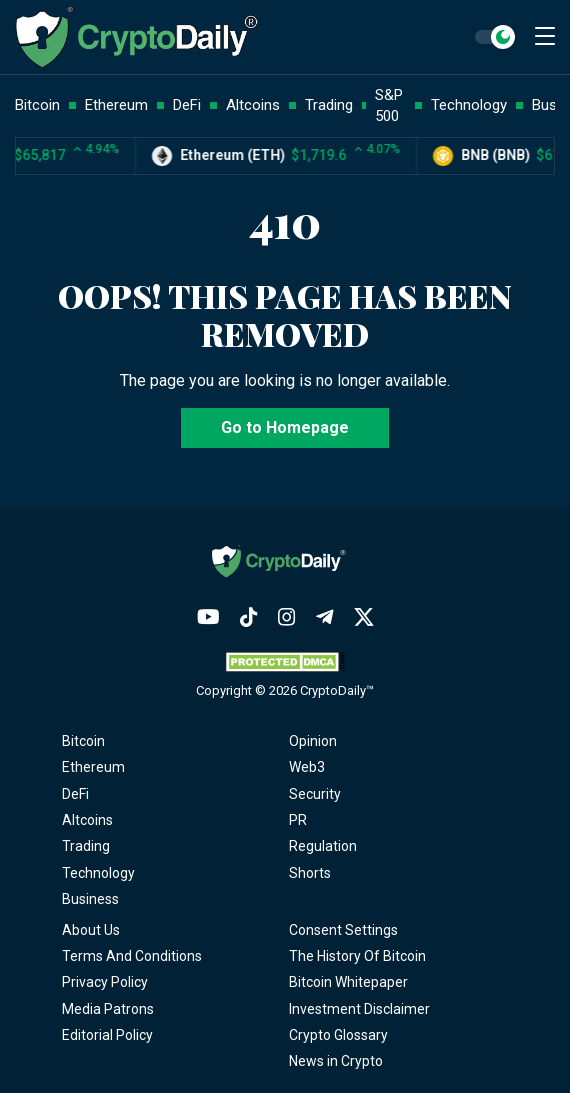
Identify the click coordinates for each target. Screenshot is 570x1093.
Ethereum (93, 767)
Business (90, 899)
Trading (86, 846)
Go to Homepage (285, 427)
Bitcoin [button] (37, 105)
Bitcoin (83, 741)
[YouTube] (208, 617)
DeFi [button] (187, 105)
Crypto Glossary (338, 1035)
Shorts (310, 873)
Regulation (323, 846)
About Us (91, 930)
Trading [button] (329, 105)
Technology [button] (469, 105)
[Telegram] (325, 617)
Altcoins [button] (253, 105)
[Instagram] (287, 617)
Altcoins (87, 820)
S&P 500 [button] (389, 105)
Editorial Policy (107, 1035)
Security (315, 794)
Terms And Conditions (132, 956)
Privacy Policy (105, 982)
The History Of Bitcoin (357, 956)
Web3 (307, 767)
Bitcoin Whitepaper (348, 982)
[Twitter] (364, 617)
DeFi (75, 794)
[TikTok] (249, 617)
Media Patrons (108, 1009)
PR (298, 820)
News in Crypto (336, 1061)
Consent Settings (343, 930)
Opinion (313, 741)
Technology (98, 873)
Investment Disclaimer (359, 1009)
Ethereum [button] (116, 105)
